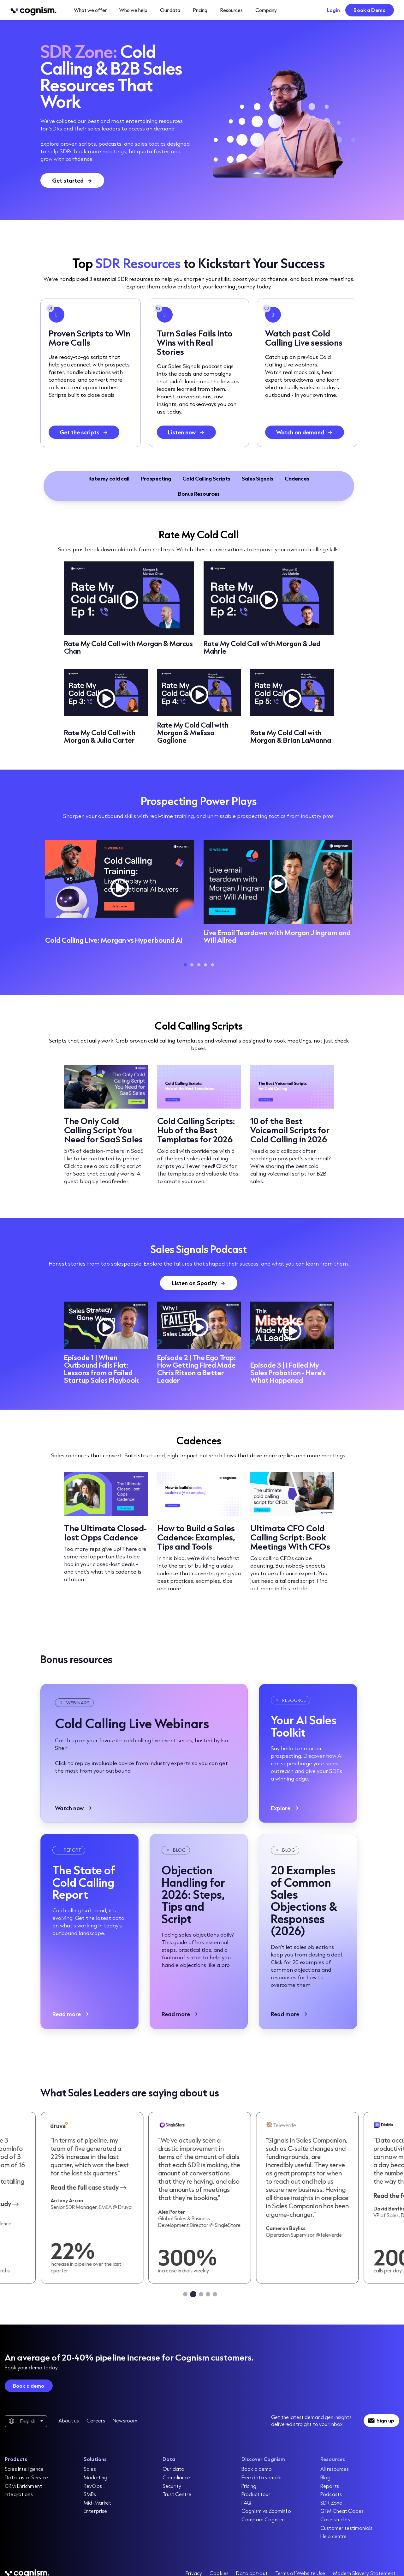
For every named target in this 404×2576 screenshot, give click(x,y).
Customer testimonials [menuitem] (346, 2528)
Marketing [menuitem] (95, 2477)
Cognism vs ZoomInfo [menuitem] (266, 2510)
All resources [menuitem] (334, 2468)
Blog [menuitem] (325, 2477)
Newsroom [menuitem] (125, 2420)
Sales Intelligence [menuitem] (24, 2468)
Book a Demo (370, 10)
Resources (231, 10)
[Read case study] (97, 2197)
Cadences (297, 478)
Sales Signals (257, 478)
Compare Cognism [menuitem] (263, 2519)
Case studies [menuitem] (335, 2519)
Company (266, 10)
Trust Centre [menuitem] (177, 2494)
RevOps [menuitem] (93, 2485)
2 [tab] (191, 964)
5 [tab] (212, 964)
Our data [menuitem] (173, 2468)
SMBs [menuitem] (90, 2494)
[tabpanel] (119, 893)
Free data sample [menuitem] (261, 2477)
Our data (170, 10)
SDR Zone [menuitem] (331, 2502)
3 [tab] (198, 964)
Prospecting (156, 478)
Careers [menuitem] (95, 2420)
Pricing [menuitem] (248, 2485)
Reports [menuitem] (329, 2485)
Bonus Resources (199, 493)
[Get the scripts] (84, 432)
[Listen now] (186, 432)
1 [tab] (185, 964)
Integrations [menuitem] (19, 2494)
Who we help (133, 10)
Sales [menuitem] (90, 2468)
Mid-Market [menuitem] (97, 2502)
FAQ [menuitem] (246, 2502)
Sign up (385, 2420)
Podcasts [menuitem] (331, 2494)
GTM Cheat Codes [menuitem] (342, 2510)
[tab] (186, 2294)
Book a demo (29, 2385)
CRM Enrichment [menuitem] (23, 2485)
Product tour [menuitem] (255, 2494)
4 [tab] (205, 964)
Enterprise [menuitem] (95, 2510)
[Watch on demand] (304, 432)
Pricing (200, 10)
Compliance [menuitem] (176, 2477)
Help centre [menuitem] (333, 2536)
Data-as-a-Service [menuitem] (26, 2477)
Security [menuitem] (172, 2485)
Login (333, 10)
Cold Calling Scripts (206, 478)
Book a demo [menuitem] (256, 2468)
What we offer (90, 10)
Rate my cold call (108, 478)
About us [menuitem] (68, 2420)
